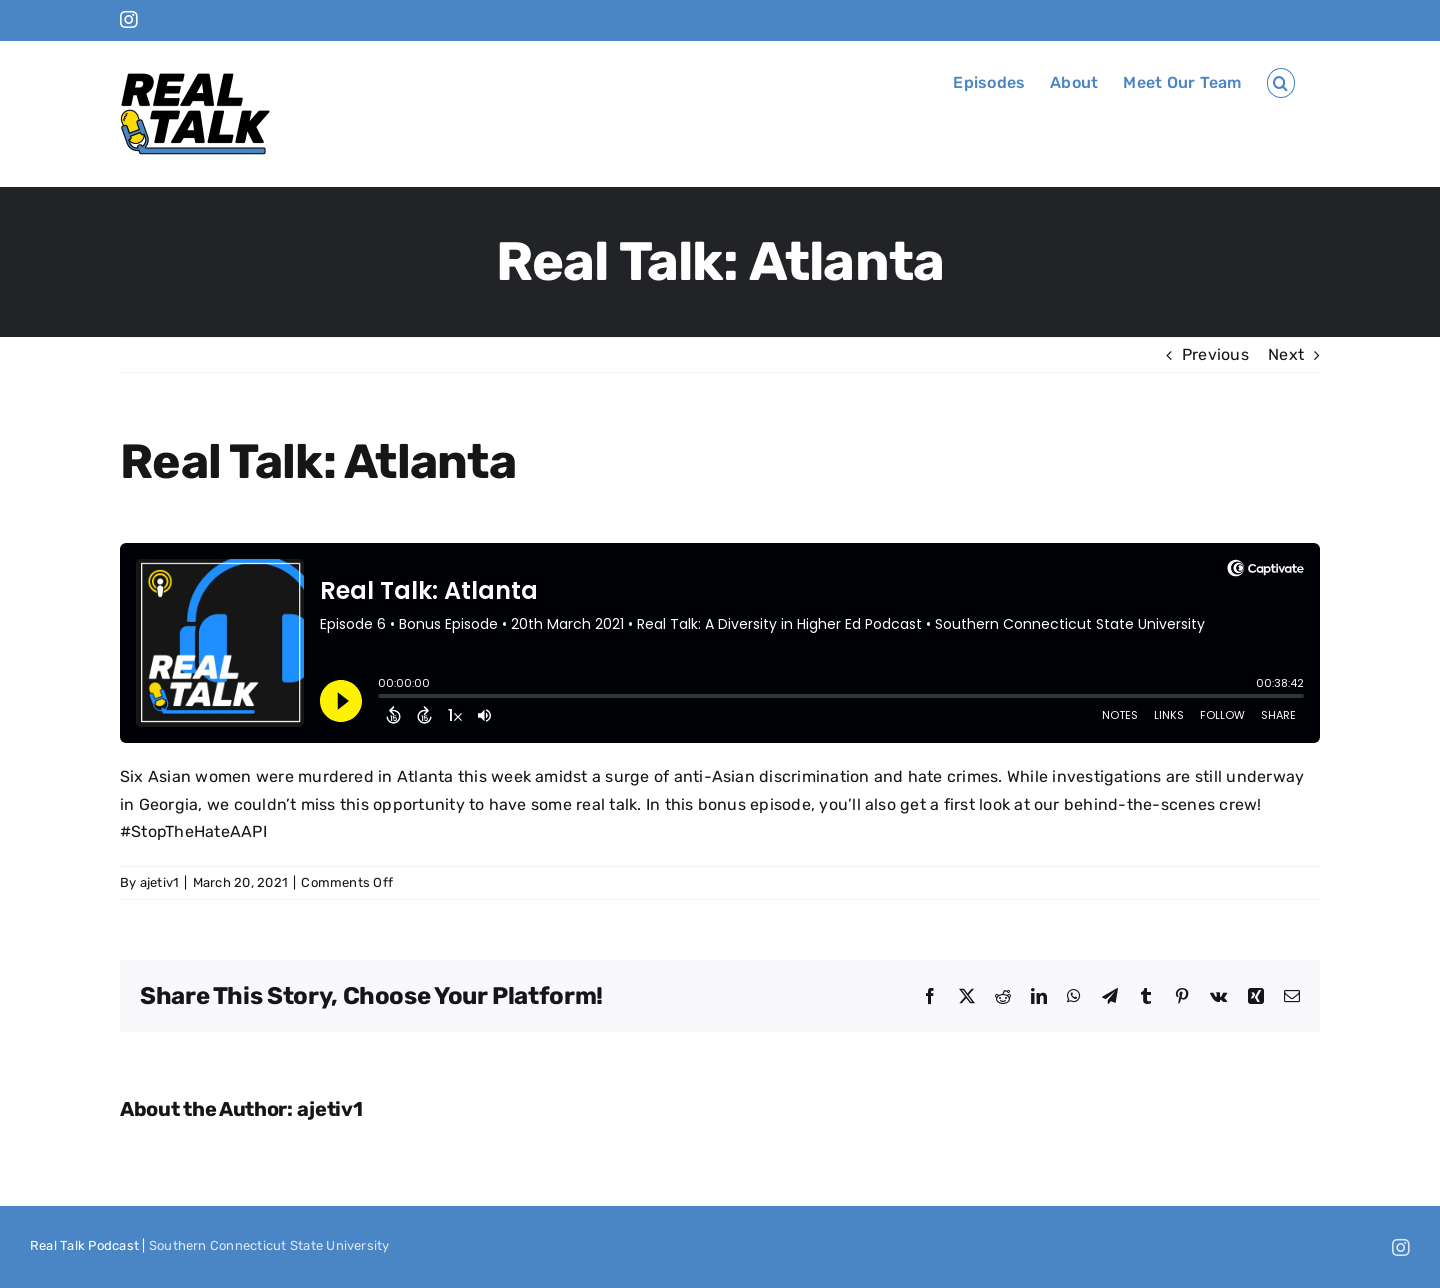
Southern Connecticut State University (269, 1245)
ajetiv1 (160, 882)
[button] (1281, 83)
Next (1286, 354)
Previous (1215, 354)
